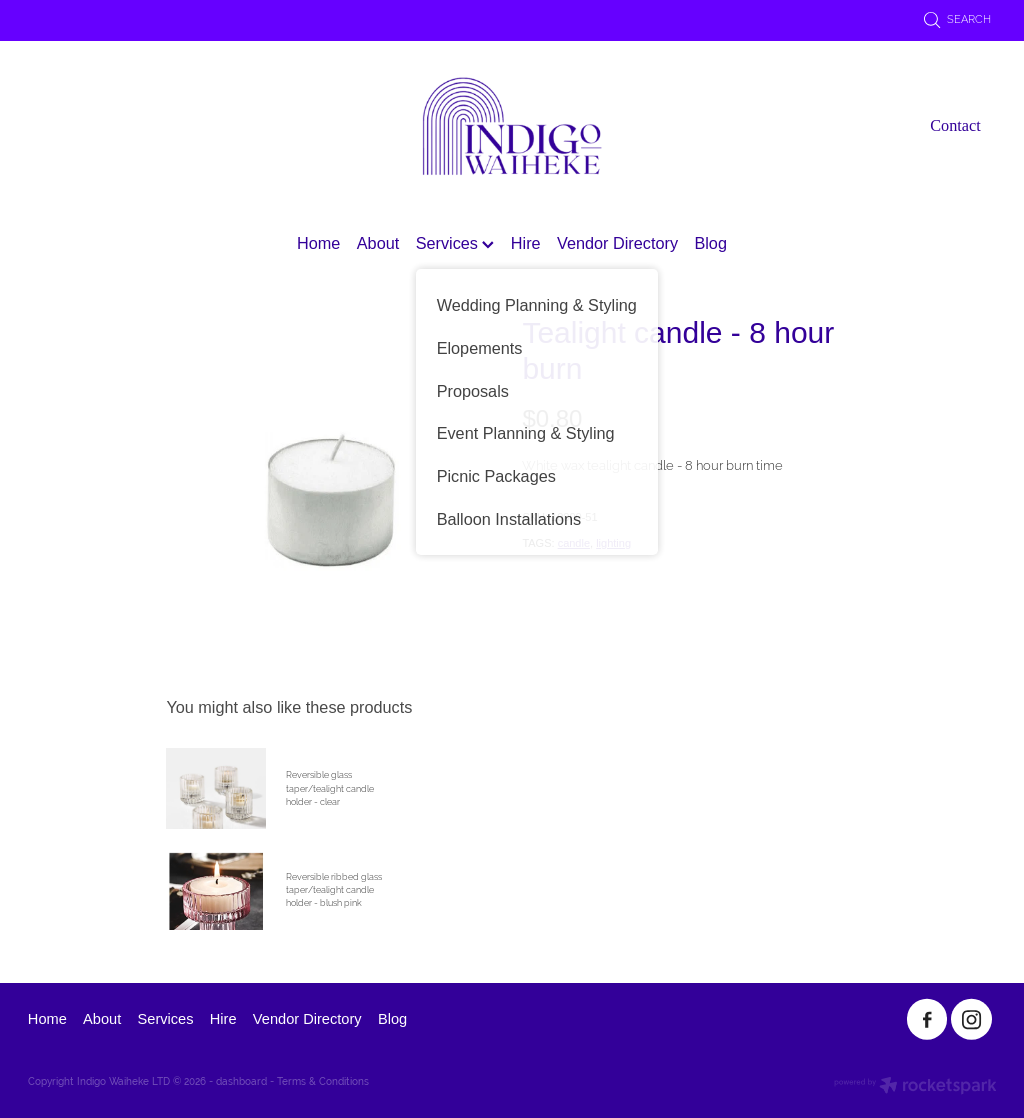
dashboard (241, 1081)
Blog (710, 243)
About (378, 243)
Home (318, 243)
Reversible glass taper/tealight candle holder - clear (330, 788)
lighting (613, 543)
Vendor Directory (617, 243)
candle (574, 543)
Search (957, 19)
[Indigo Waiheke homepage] (512, 126)
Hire (526, 243)
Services (455, 243)
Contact (955, 126)
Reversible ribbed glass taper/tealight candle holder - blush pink (334, 890)
